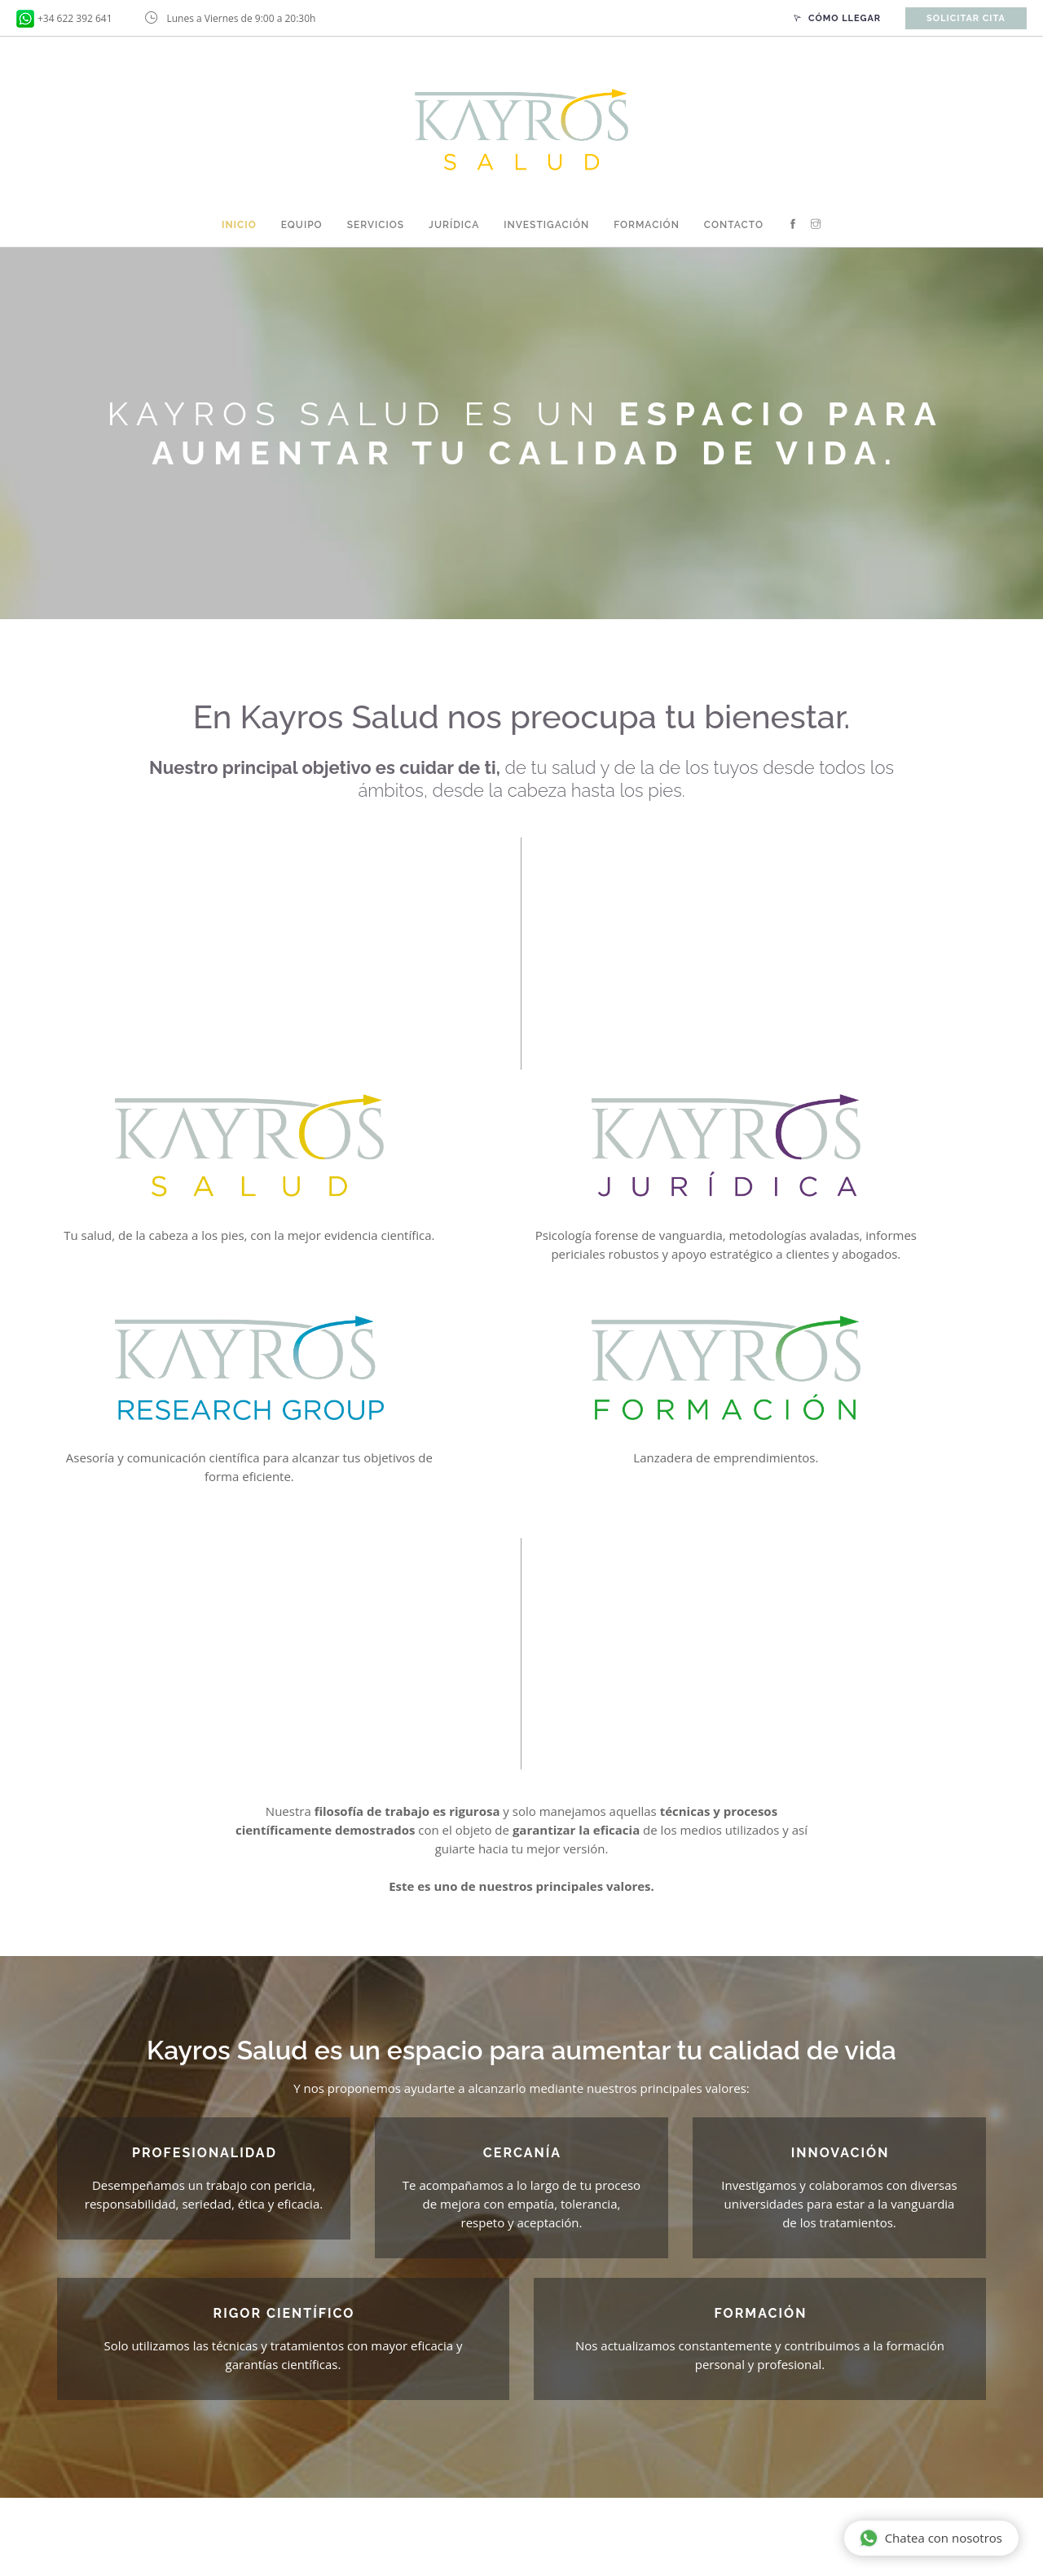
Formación (647, 225)
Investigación (546, 225)
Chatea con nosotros (930, 2538)
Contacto (734, 225)
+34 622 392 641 (74, 18)
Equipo (302, 225)
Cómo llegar (837, 18)
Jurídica (454, 225)
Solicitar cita (966, 18)
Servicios (375, 225)
